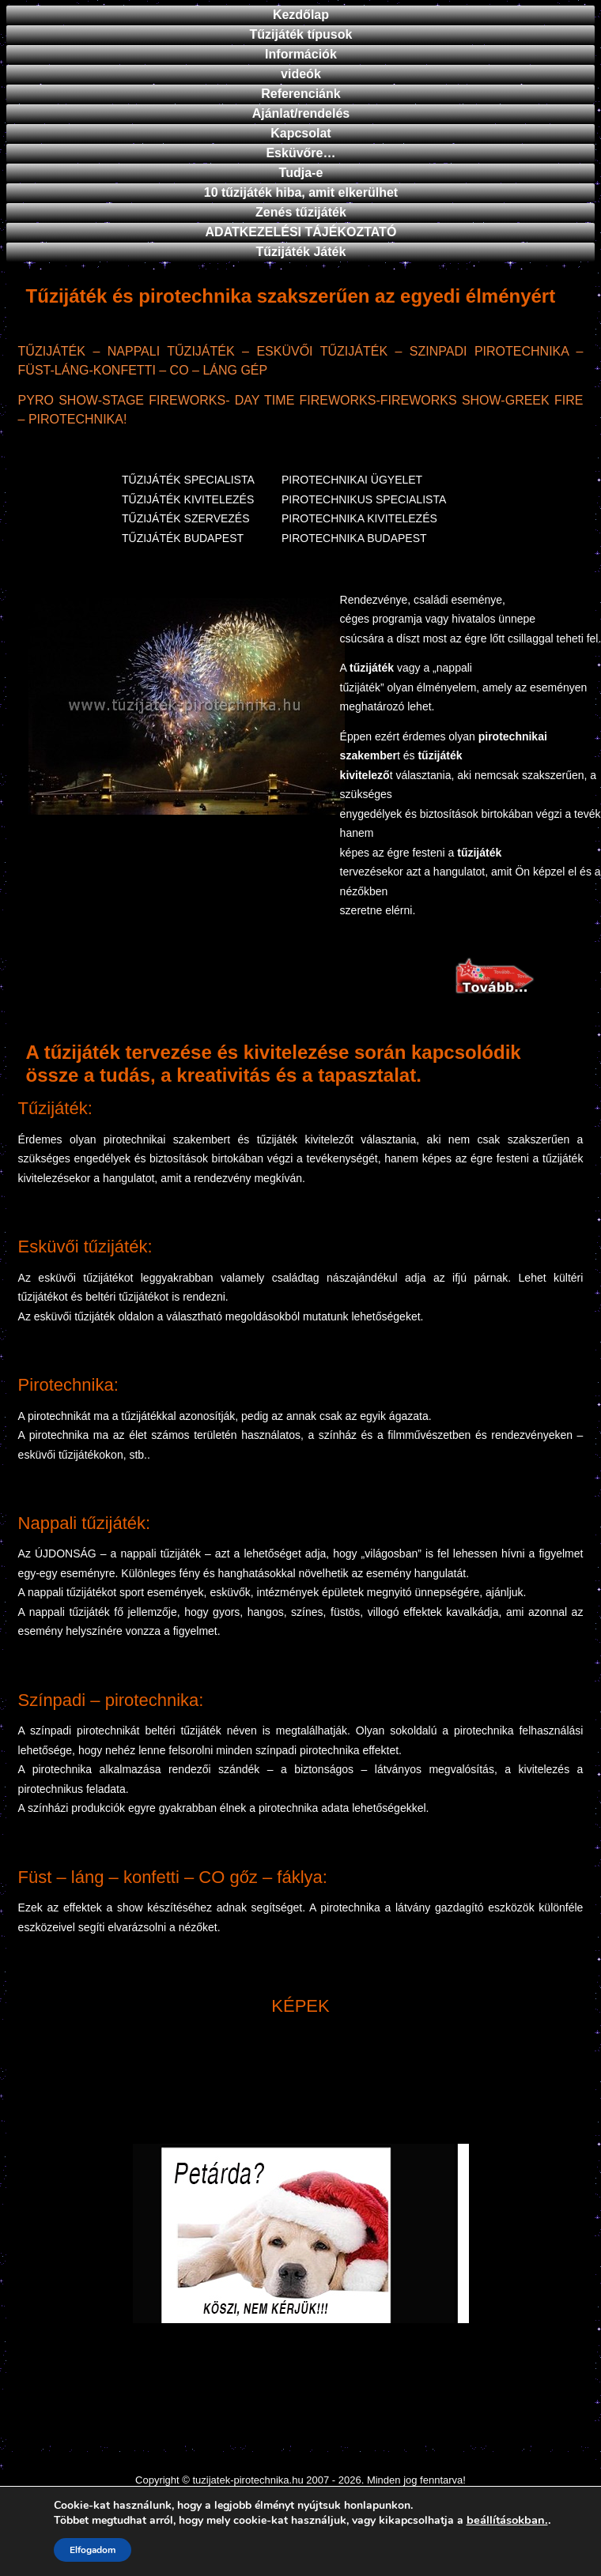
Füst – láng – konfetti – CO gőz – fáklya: (172, 1877)
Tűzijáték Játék (301, 251)
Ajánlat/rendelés (301, 113)
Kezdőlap (301, 14)
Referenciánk (301, 93)
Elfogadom (92, 2550)
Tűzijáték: (55, 1108)
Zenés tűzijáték (300, 212)
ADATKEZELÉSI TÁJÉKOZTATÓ (301, 232)
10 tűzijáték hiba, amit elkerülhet (301, 192)
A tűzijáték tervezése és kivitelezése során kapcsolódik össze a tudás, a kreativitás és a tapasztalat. (273, 1063)
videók (301, 74)
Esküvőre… (300, 153)
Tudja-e (301, 172)
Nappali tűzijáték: (84, 1523)
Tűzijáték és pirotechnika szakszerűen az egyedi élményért (291, 296)
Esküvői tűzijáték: (85, 1246)
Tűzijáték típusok (301, 34)
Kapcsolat (300, 133)
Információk (301, 54)
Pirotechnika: (68, 1385)
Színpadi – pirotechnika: (111, 1700)
